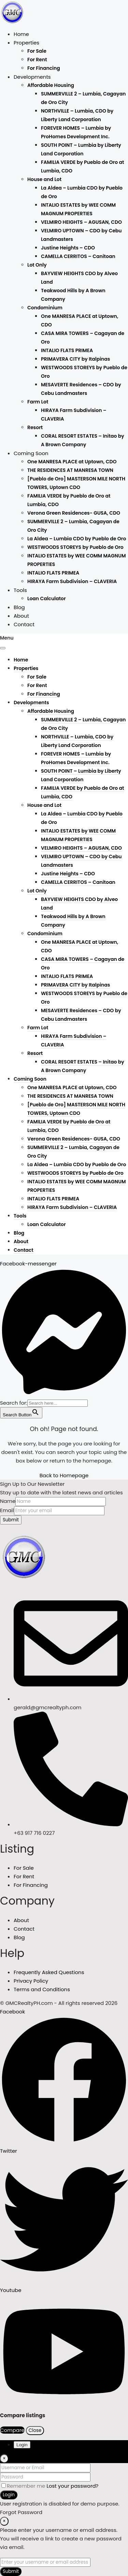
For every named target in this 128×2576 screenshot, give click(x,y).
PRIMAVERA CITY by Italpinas (75, 359)
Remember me (23, 2485)
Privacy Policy (31, 1980)
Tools (20, 590)
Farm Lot (37, 401)
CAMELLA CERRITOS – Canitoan (78, 256)
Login (9, 2494)
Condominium (44, 307)
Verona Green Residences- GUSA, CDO (73, 513)
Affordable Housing (50, 85)
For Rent (37, 59)
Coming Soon (31, 453)
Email (7, 1510)
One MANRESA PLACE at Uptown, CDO (72, 461)
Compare (12, 2430)
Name (7, 1501)
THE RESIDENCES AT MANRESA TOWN (70, 470)
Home (21, 34)
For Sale (36, 51)
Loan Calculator (46, 598)
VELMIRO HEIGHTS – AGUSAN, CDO (81, 222)
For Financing (43, 68)
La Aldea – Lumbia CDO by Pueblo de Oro (76, 538)
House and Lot (44, 179)
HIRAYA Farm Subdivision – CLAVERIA (72, 581)
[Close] (4, 2458)
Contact (24, 624)
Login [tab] (22, 2444)
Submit (11, 1520)
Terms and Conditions (42, 1989)
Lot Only (37, 264)
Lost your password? (72, 2485)
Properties (26, 42)
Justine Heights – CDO (68, 247)
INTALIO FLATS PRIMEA (67, 350)
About (21, 615)
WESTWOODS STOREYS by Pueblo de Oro (75, 547)
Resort (35, 427)
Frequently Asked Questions (49, 1972)
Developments (32, 76)
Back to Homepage (64, 1475)
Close (35, 2430)
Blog (19, 607)
